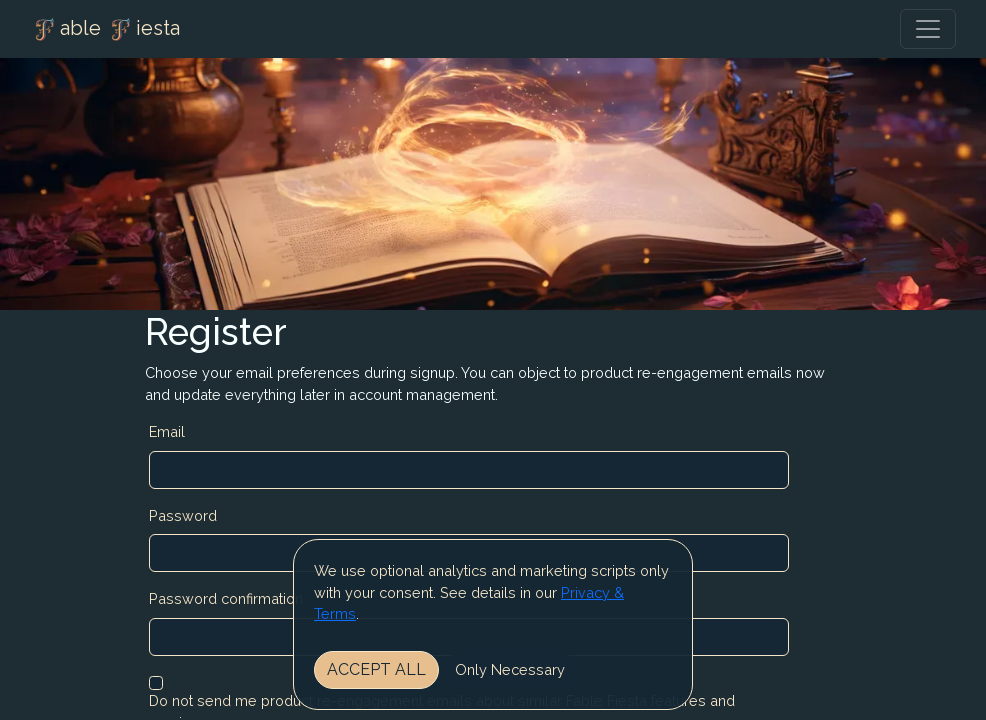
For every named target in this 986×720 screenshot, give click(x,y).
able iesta (105, 30)
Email (167, 431)
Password (183, 515)
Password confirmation (226, 598)
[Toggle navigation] (928, 29)
